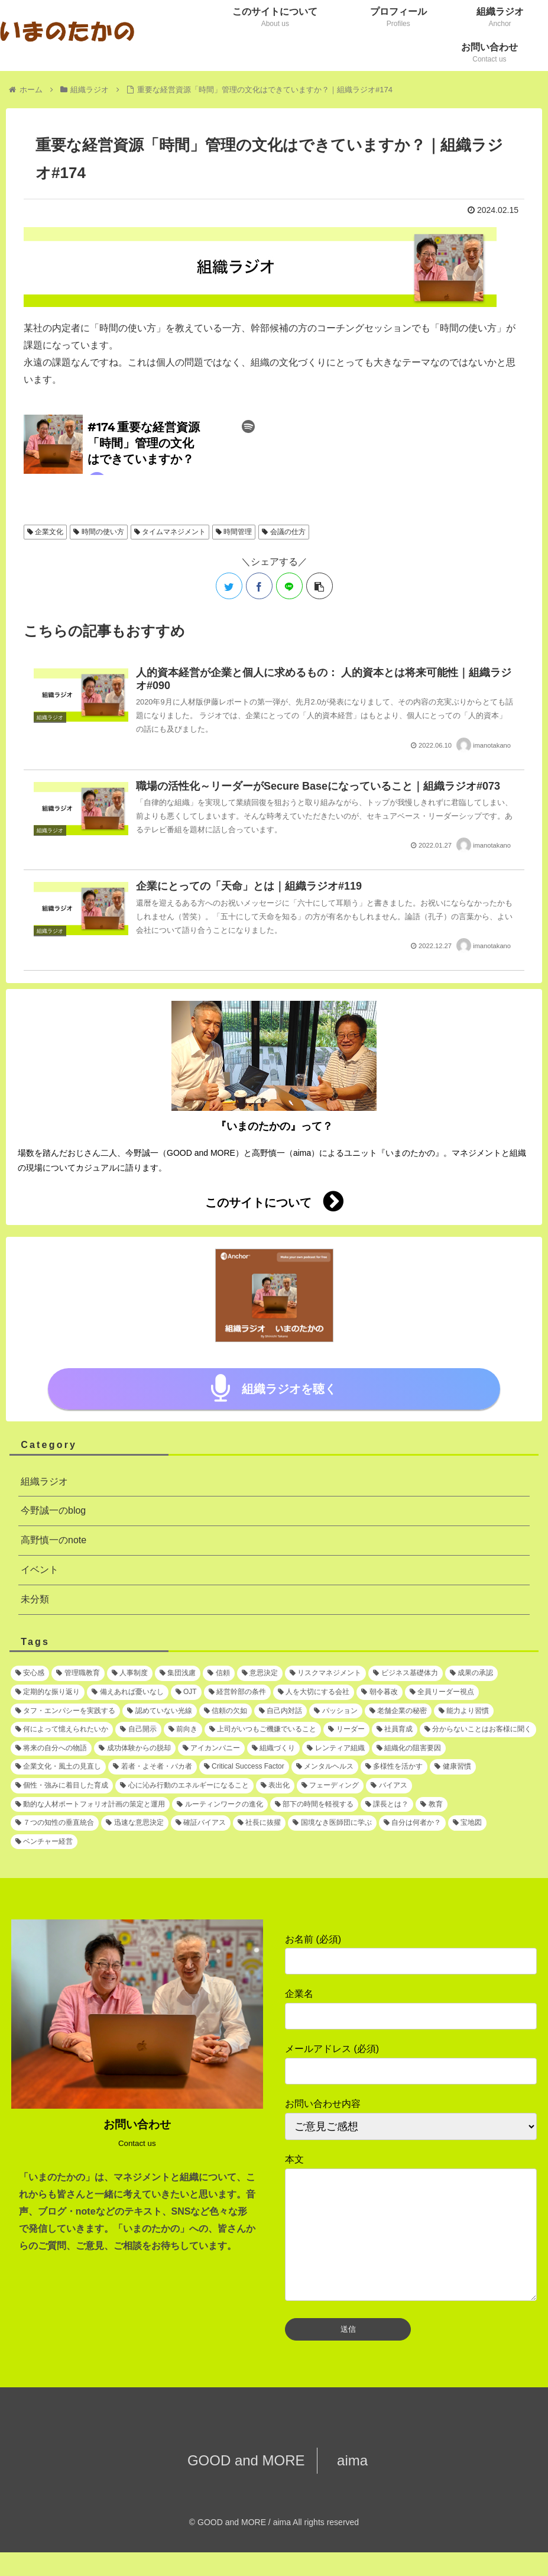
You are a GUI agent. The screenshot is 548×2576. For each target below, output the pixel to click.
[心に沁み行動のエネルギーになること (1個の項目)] (184, 1785)
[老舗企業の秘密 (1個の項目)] (398, 1711)
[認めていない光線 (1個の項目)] (159, 1711)
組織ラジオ (44, 1481)
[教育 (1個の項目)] (431, 1804)
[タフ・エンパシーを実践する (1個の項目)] (65, 1711)
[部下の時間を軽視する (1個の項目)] (314, 1804)
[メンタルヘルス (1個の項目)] (324, 1767)
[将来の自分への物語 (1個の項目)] (51, 1748)
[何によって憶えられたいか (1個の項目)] (62, 1729)
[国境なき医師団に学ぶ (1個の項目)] (332, 1823)
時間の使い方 (98, 532)
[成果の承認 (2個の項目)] (471, 1673)
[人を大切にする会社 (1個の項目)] (313, 1692)
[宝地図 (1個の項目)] (467, 1823)
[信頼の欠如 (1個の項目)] (225, 1711)
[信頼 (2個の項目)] (218, 1673)
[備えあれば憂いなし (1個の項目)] (127, 1692)
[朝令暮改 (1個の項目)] (379, 1692)
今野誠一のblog (53, 1510)
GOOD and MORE (252, 2484)
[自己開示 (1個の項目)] (138, 1729)
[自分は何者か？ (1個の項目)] (412, 1823)
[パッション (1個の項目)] (335, 1711)
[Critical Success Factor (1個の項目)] (244, 1767)
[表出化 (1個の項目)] (275, 1785)
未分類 (35, 1599)
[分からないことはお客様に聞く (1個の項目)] (478, 1729)
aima (345, 2484)
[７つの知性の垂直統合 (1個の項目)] (55, 1823)
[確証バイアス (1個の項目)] (201, 1823)
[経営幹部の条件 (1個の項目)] (237, 1692)
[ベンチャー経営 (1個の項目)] (44, 1842)
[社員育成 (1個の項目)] (394, 1729)
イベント (40, 1570)
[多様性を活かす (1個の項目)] (394, 1767)
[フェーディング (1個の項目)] (330, 1785)
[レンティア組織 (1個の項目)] (335, 1748)
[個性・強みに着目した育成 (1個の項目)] (62, 1785)
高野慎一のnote (53, 1540)
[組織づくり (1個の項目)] (273, 1748)
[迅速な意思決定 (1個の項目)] (134, 1823)
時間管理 (234, 532)
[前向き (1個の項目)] (183, 1729)
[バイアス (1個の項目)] (388, 1785)
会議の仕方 (283, 532)
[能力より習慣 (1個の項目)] (464, 1711)
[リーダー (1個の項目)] (346, 1729)
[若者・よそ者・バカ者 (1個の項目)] (152, 1767)
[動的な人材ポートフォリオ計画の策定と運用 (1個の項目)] (90, 1804)
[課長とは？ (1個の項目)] (387, 1804)
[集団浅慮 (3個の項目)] (177, 1673)
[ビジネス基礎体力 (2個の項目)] (405, 1673)
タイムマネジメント (170, 532)
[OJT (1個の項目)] (186, 1692)
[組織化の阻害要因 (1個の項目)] (409, 1748)
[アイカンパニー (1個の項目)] (211, 1748)
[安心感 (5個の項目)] (30, 1673)
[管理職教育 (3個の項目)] (77, 1673)
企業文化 (45, 532)
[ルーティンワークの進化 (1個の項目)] (219, 1804)
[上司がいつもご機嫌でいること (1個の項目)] (263, 1729)
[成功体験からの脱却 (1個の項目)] (134, 1748)
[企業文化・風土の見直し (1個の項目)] (58, 1767)
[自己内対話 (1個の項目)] (280, 1711)
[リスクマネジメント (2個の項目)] (325, 1673)
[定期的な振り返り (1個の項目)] (48, 1692)
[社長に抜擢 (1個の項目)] (259, 1823)
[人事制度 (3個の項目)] (130, 1673)
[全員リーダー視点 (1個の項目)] (442, 1692)
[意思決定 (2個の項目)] (260, 1673)
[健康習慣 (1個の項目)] (452, 1767)
